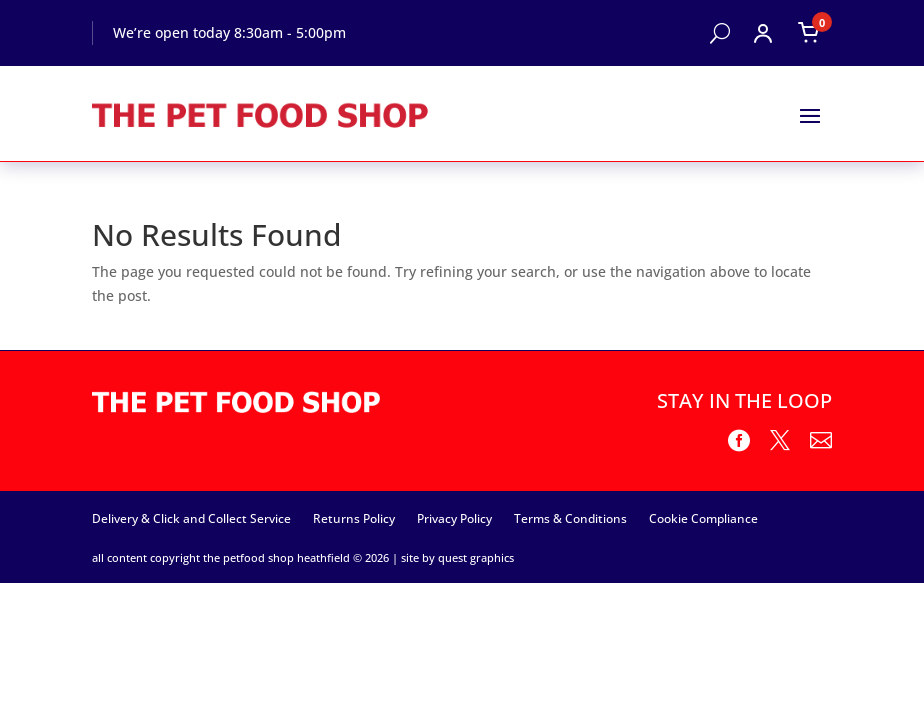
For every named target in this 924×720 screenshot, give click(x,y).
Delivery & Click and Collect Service (191, 518)
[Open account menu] (763, 33)
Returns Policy (354, 518)
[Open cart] (809, 33)
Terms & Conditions (570, 518)
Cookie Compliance (703, 518)
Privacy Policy (454, 518)
